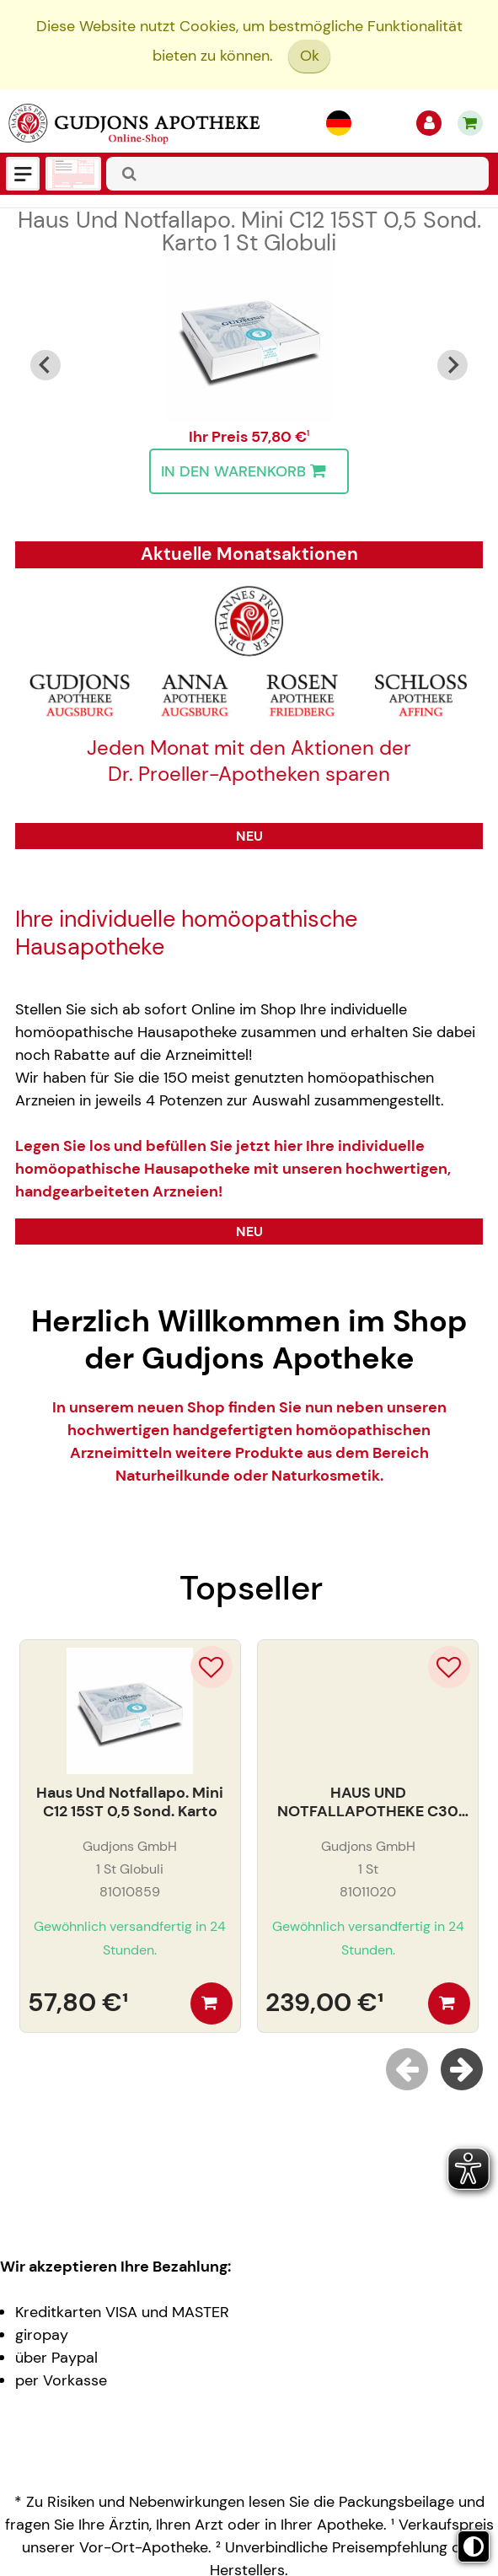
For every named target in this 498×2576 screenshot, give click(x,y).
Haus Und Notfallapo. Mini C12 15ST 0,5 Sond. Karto (249, 231)
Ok (309, 56)
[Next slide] (452, 365)
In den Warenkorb (247, 471)
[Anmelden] (429, 123)
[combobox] (297, 174)
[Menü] (23, 174)
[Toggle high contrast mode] (474, 2546)
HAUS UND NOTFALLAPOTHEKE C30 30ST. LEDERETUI (367, 1802)
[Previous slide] (407, 2069)
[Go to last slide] (45, 365)
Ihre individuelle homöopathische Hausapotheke (186, 933)
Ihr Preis (220, 437)
